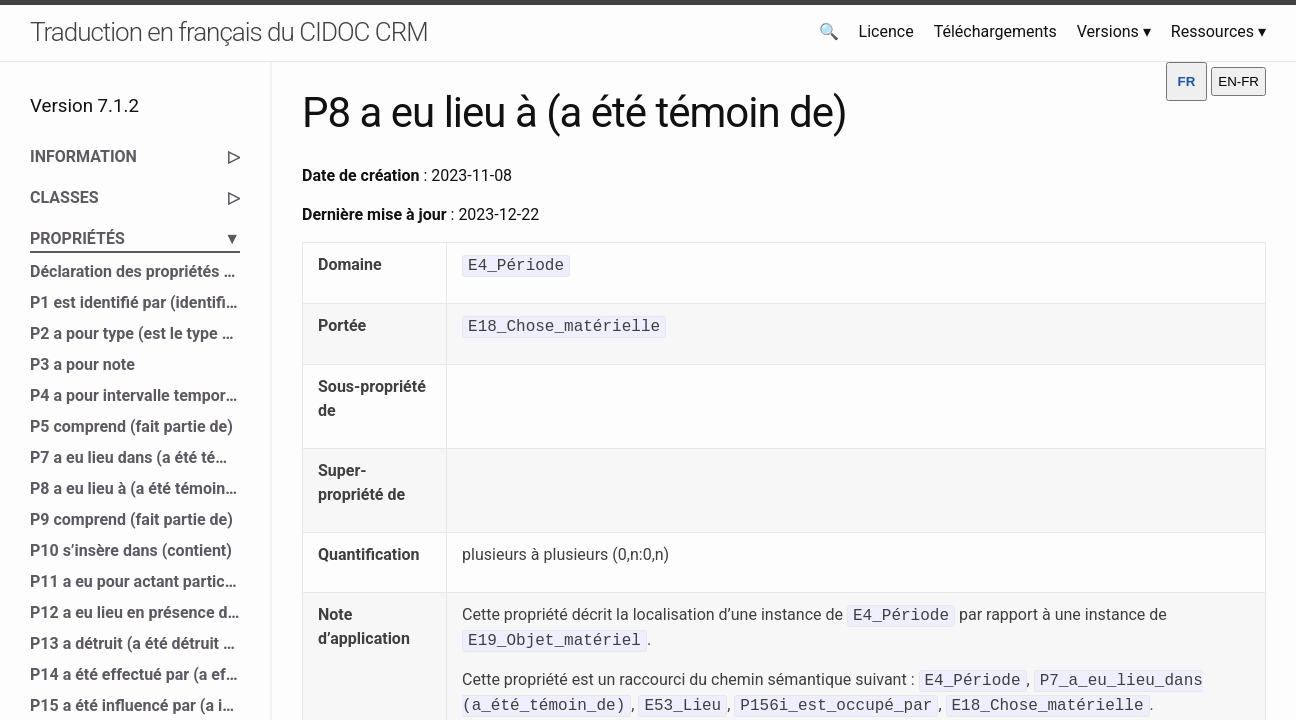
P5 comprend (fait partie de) (131, 426)
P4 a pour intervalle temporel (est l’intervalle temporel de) (135, 395)
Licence (886, 31)
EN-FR (1238, 81)
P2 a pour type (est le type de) (135, 333)
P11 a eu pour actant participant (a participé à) (135, 581)
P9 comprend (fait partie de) (131, 519)
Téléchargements (995, 31)
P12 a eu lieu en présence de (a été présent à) (135, 612)
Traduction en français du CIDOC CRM (229, 32)
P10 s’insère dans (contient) (131, 550)
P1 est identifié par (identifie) (135, 302)
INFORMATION (135, 157)
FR (1187, 81)
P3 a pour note (82, 364)
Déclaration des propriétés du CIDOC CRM (135, 271)
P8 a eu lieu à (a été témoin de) (135, 488)
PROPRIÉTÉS (135, 239)
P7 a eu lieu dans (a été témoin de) (135, 457)
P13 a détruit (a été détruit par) (135, 643)
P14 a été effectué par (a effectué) (135, 674)
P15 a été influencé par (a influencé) (135, 705)
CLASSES (135, 198)
